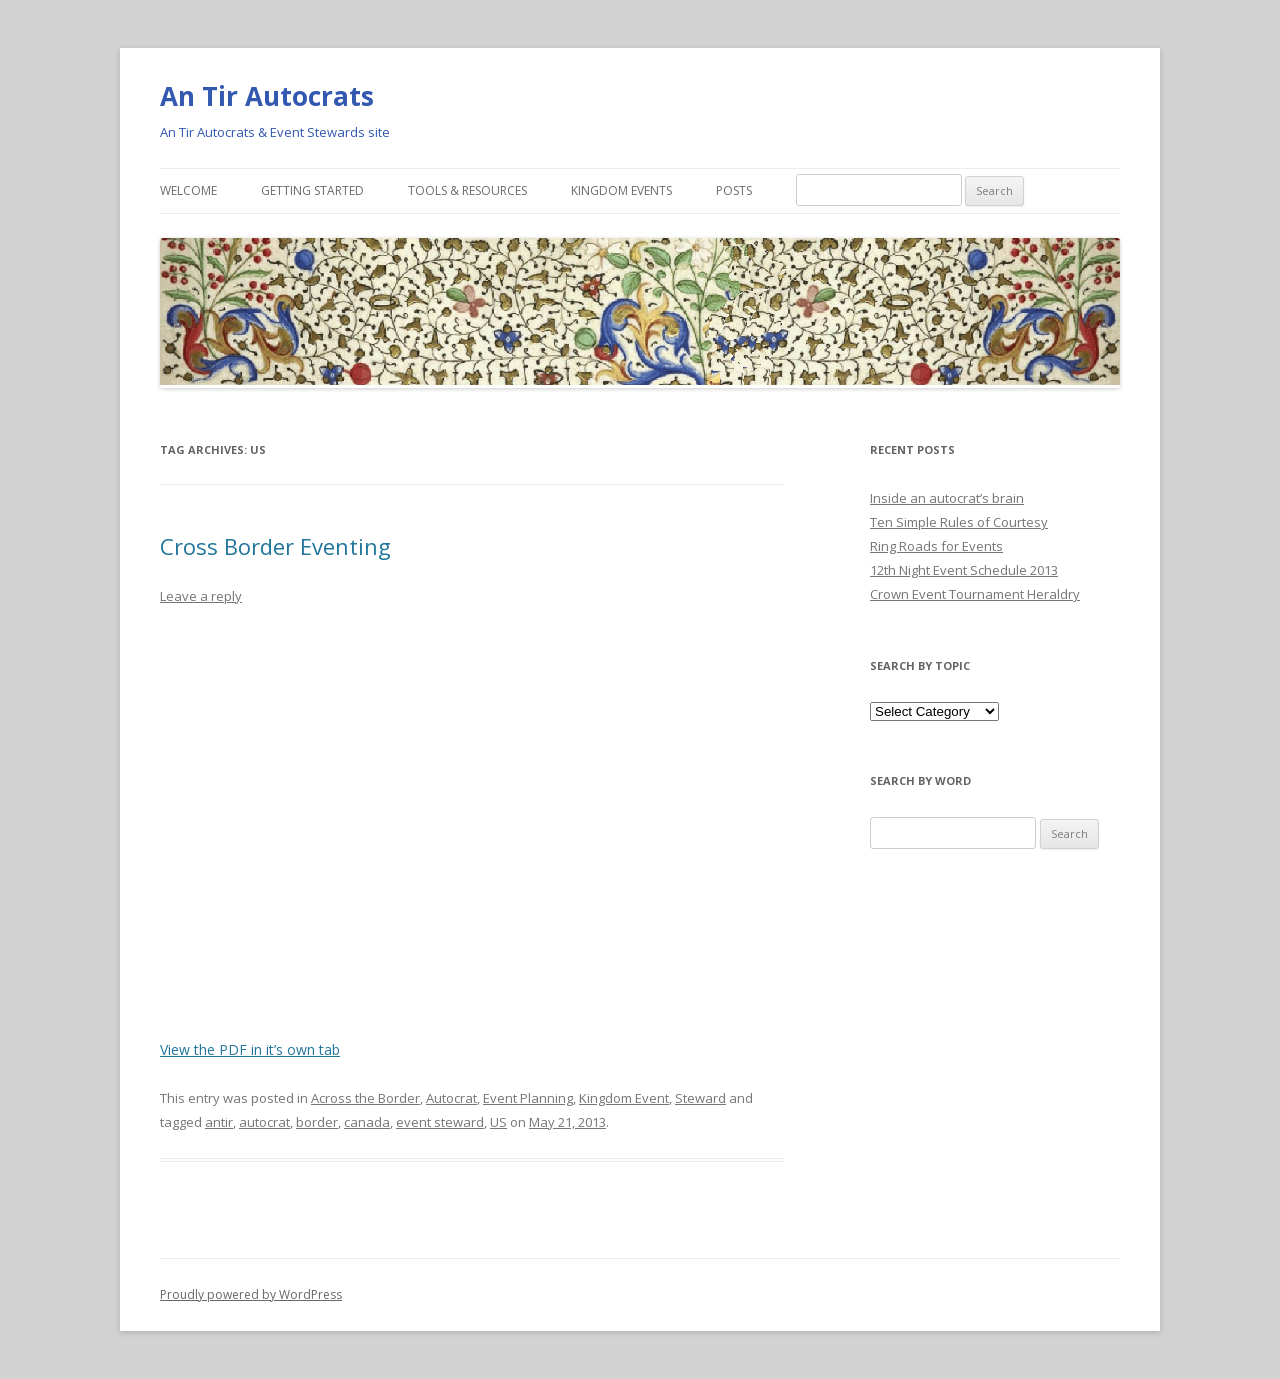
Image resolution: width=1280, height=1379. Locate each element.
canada (367, 1122)
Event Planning (528, 1098)
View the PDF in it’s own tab (250, 1049)
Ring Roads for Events (936, 546)
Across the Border (365, 1098)
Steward (700, 1098)
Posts (734, 190)
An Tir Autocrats (267, 96)
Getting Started (312, 190)
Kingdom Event (624, 1098)
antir (219, 1122)
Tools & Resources (467, 190)
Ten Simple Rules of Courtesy (959, 522)
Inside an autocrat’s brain (947, 498)
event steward (440, 1122)
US (498, 1122)
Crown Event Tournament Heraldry (975, 594)
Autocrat (451, 1098)
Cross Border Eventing (275, 546)
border (317, 1122)
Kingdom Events (621, 190)
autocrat (264, 1122)
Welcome (188, 190)
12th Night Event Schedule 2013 (964, 570)
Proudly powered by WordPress (251, 1294)
